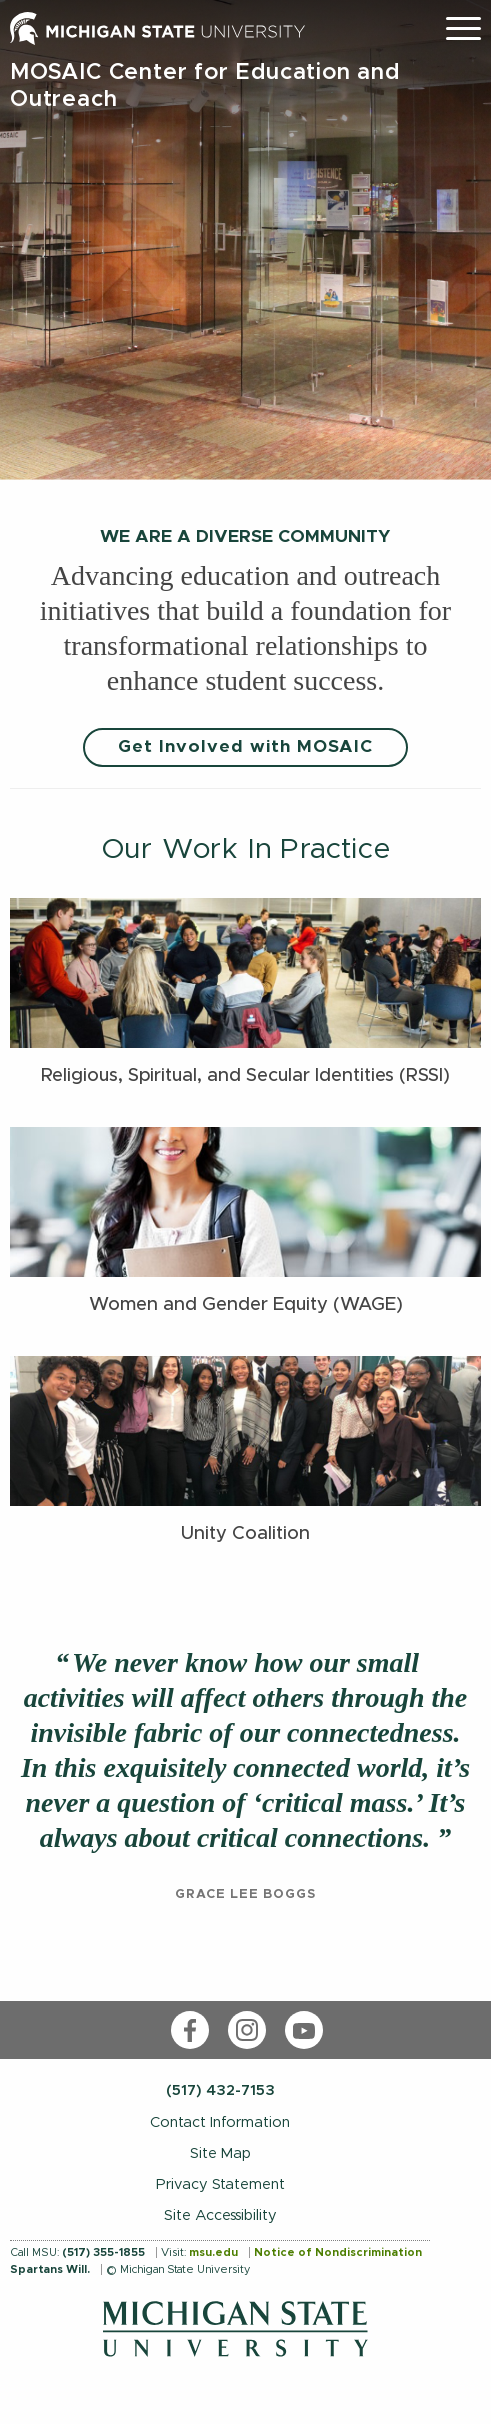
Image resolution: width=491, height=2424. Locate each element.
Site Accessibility (220, 2215)
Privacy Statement (220, 2184)
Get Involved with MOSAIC (245, 747)
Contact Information (220, 2122)
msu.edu (213, 2252)
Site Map (220, 2153)
